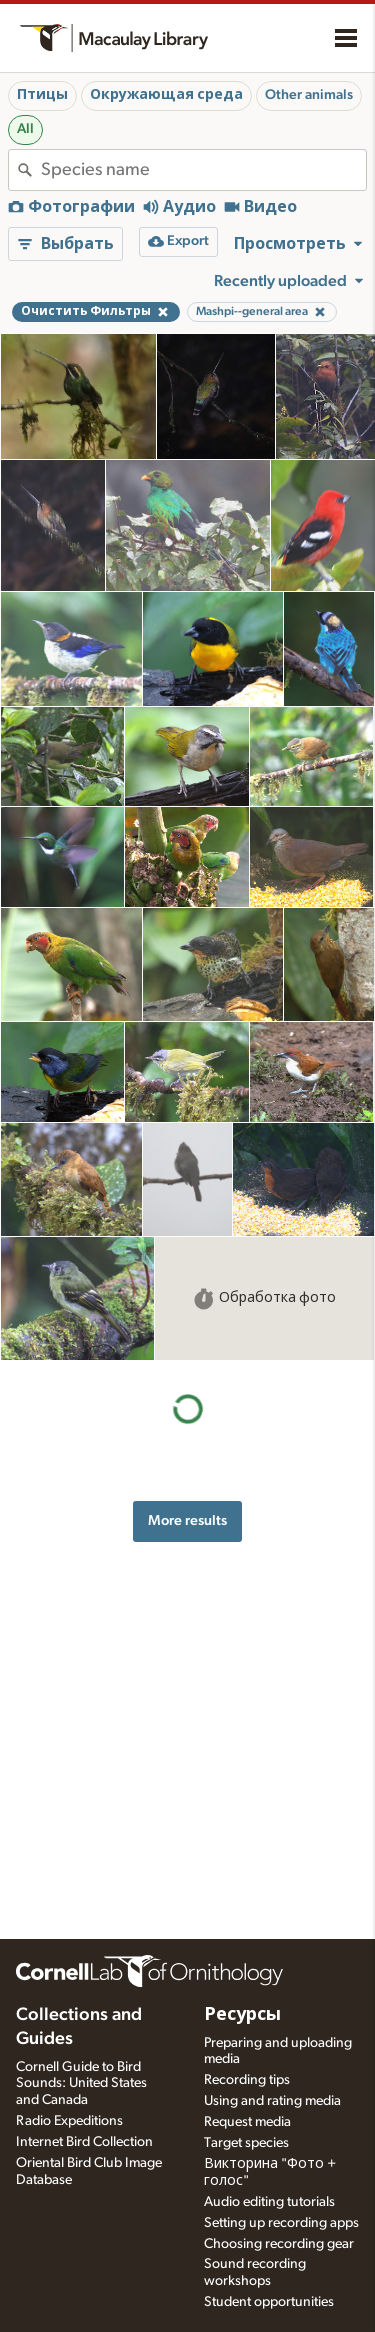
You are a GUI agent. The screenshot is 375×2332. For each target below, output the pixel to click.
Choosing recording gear (279, 2244)
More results (187, 1520)
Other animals (309, 95)
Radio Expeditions (69, 2121)
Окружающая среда (166, 95)
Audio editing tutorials (269, 2202)
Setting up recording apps (281, 2223)
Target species (246, 2143)
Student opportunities (269, 2302)
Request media (247, 2122)
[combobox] (203, 170)
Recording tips (247, 2080)
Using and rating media (272, 2101)
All (25, 129)
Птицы (42, 95)
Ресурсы (242, 2015)
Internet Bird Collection (84, 2142)
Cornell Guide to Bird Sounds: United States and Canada (81, 2084)
